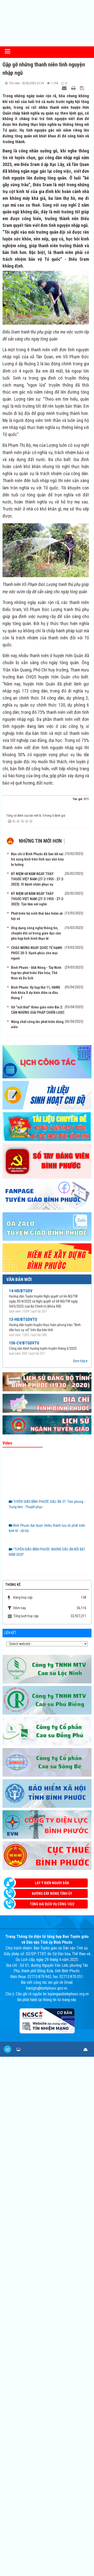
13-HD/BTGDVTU (23, 1319)
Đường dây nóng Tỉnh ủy (52, 1894)
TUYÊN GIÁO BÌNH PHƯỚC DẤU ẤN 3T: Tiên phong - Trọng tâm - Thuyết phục (47, 1504)
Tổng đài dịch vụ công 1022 (52, 1904)
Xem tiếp (80, 1361)
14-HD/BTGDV (20, 1291)
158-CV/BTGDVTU (24, 1343)
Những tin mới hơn (40, 841)
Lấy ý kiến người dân (52, 1883)
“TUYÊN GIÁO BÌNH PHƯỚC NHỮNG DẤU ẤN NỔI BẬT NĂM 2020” (47, 1552)
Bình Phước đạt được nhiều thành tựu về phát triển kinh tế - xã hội (47, 1528)
